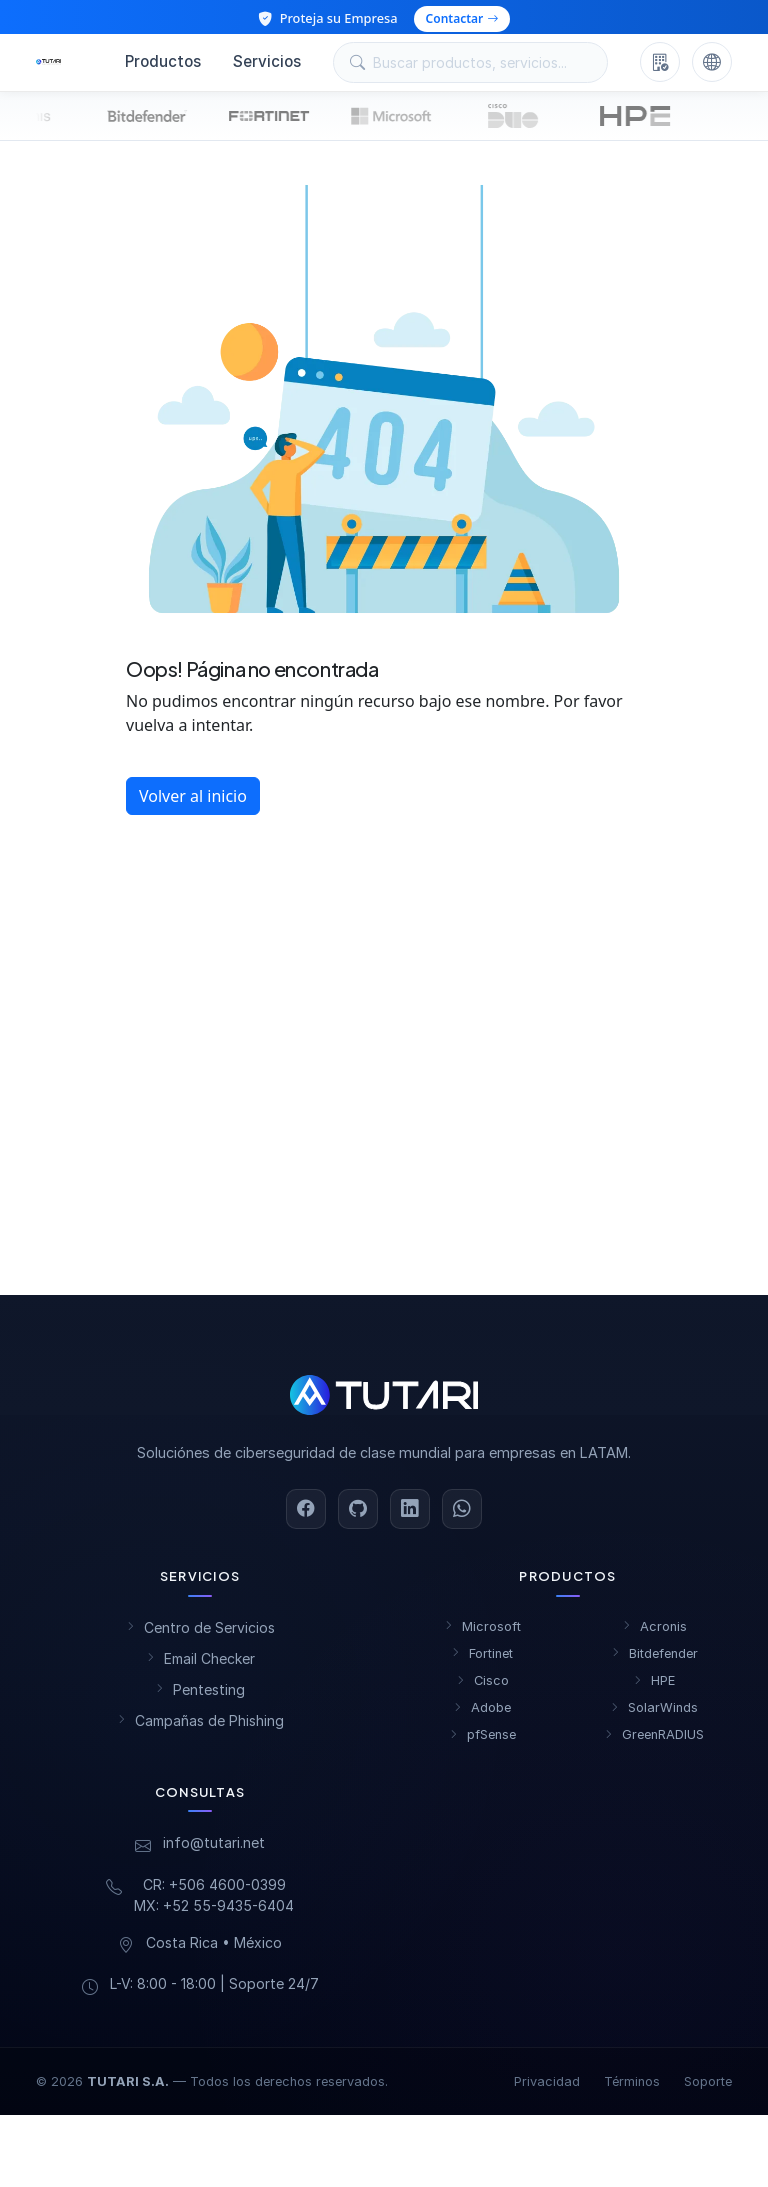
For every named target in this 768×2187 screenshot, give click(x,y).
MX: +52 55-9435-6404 (214, 1913)
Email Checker (200, 1666)
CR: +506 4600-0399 (214, 1892)
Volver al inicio (193, 804)
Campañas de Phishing (200, 1728)
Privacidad (547, 2089)
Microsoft (482, 1634)
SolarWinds (654, 1715)
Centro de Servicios (200, 1635)
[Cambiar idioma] (712, 66)
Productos (163, 65)
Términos (632, 2089)
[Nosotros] (660, 66)
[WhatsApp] (462, 1517)
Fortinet (482, 1661)
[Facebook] (306, 1517)
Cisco (482, 1688)
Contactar (462, 18)
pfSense (482, 1742)
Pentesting (200, 1697)
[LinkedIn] (410, 1517)
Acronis (654, 1634)
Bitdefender (654, 1661)
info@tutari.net (214, 1850)
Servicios (267, 65)
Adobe (482, 1715)
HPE (654, 1688)
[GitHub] (358, 1517)
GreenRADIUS (654, 1742)
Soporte (708, 2089)
